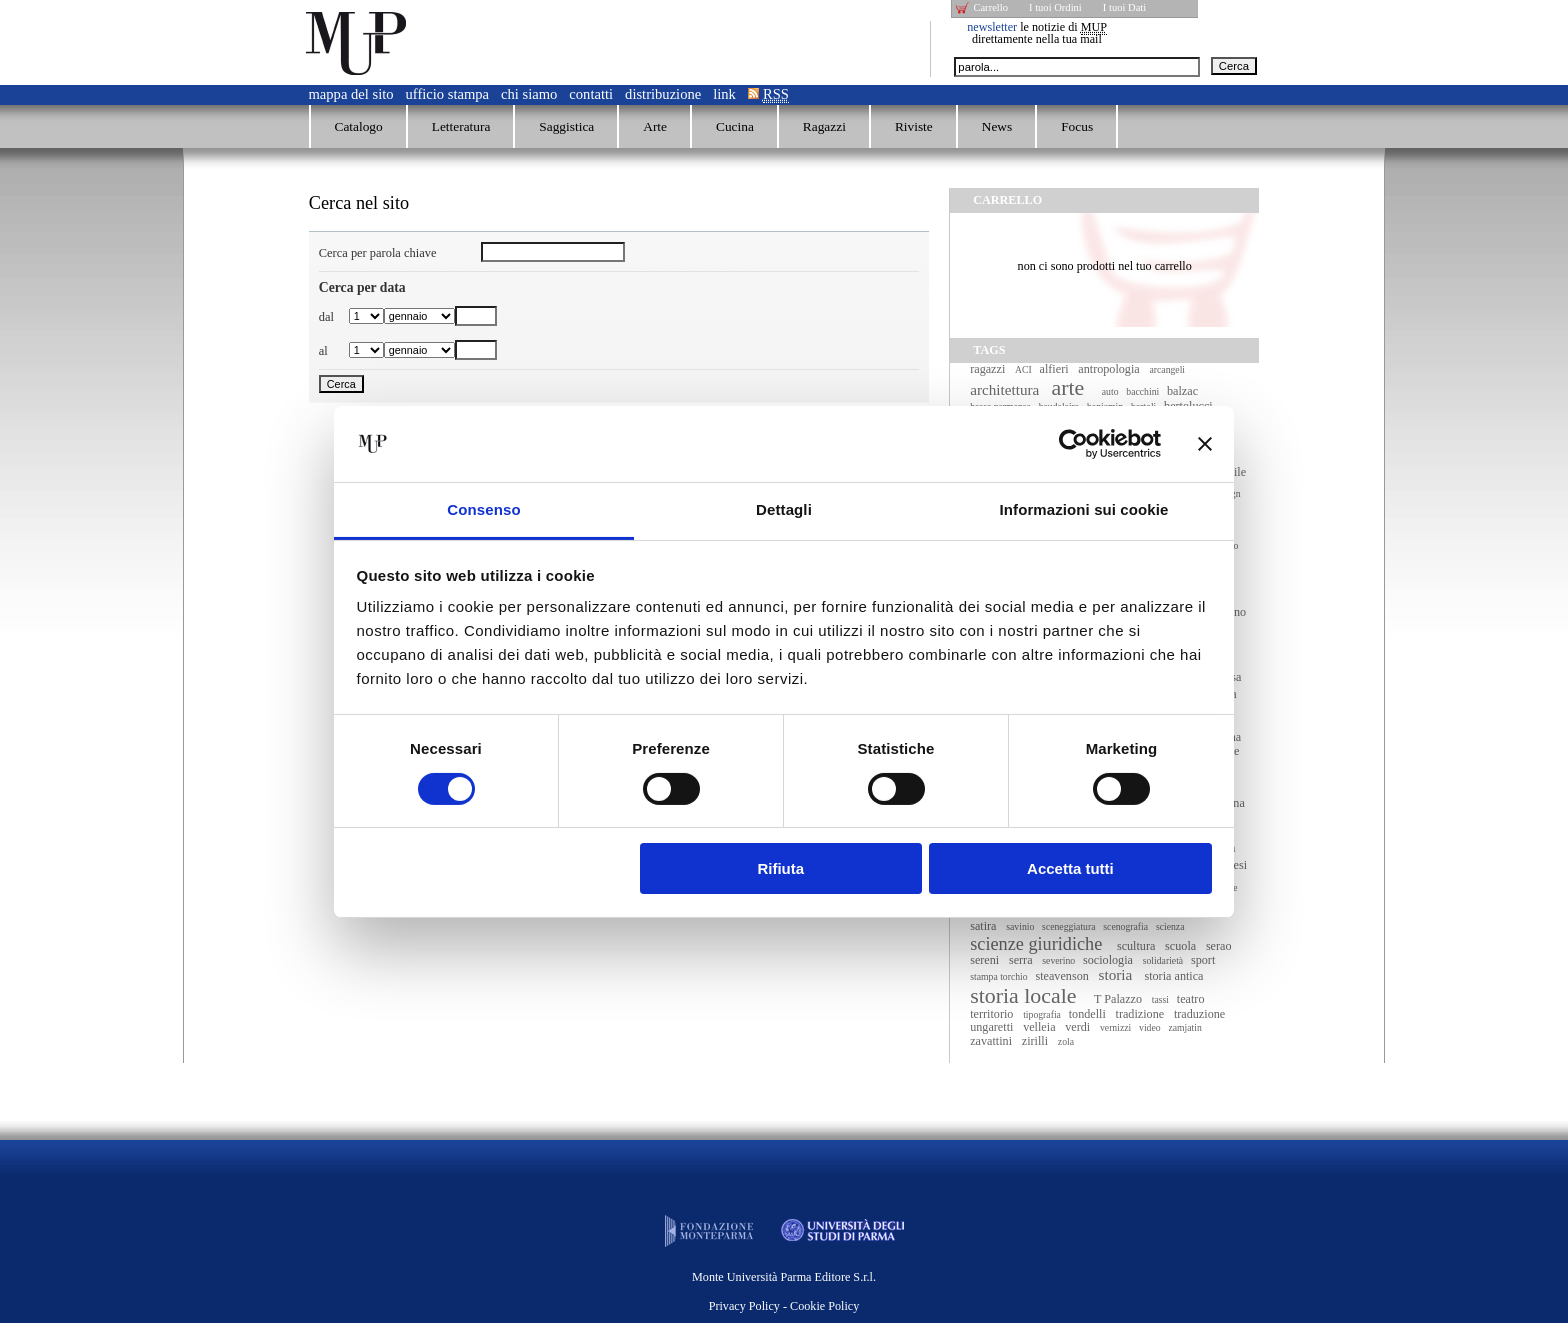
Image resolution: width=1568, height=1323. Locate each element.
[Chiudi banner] (1205, 444)
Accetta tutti (1070, 868)
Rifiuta (780, 868)
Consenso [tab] (483, 509)
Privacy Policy (744, 1306)
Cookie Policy (824, 1306)
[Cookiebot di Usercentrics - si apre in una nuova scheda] (1073, 444)
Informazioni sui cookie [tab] (1084, 509)
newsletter (992, 27)
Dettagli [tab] (784, 509)
